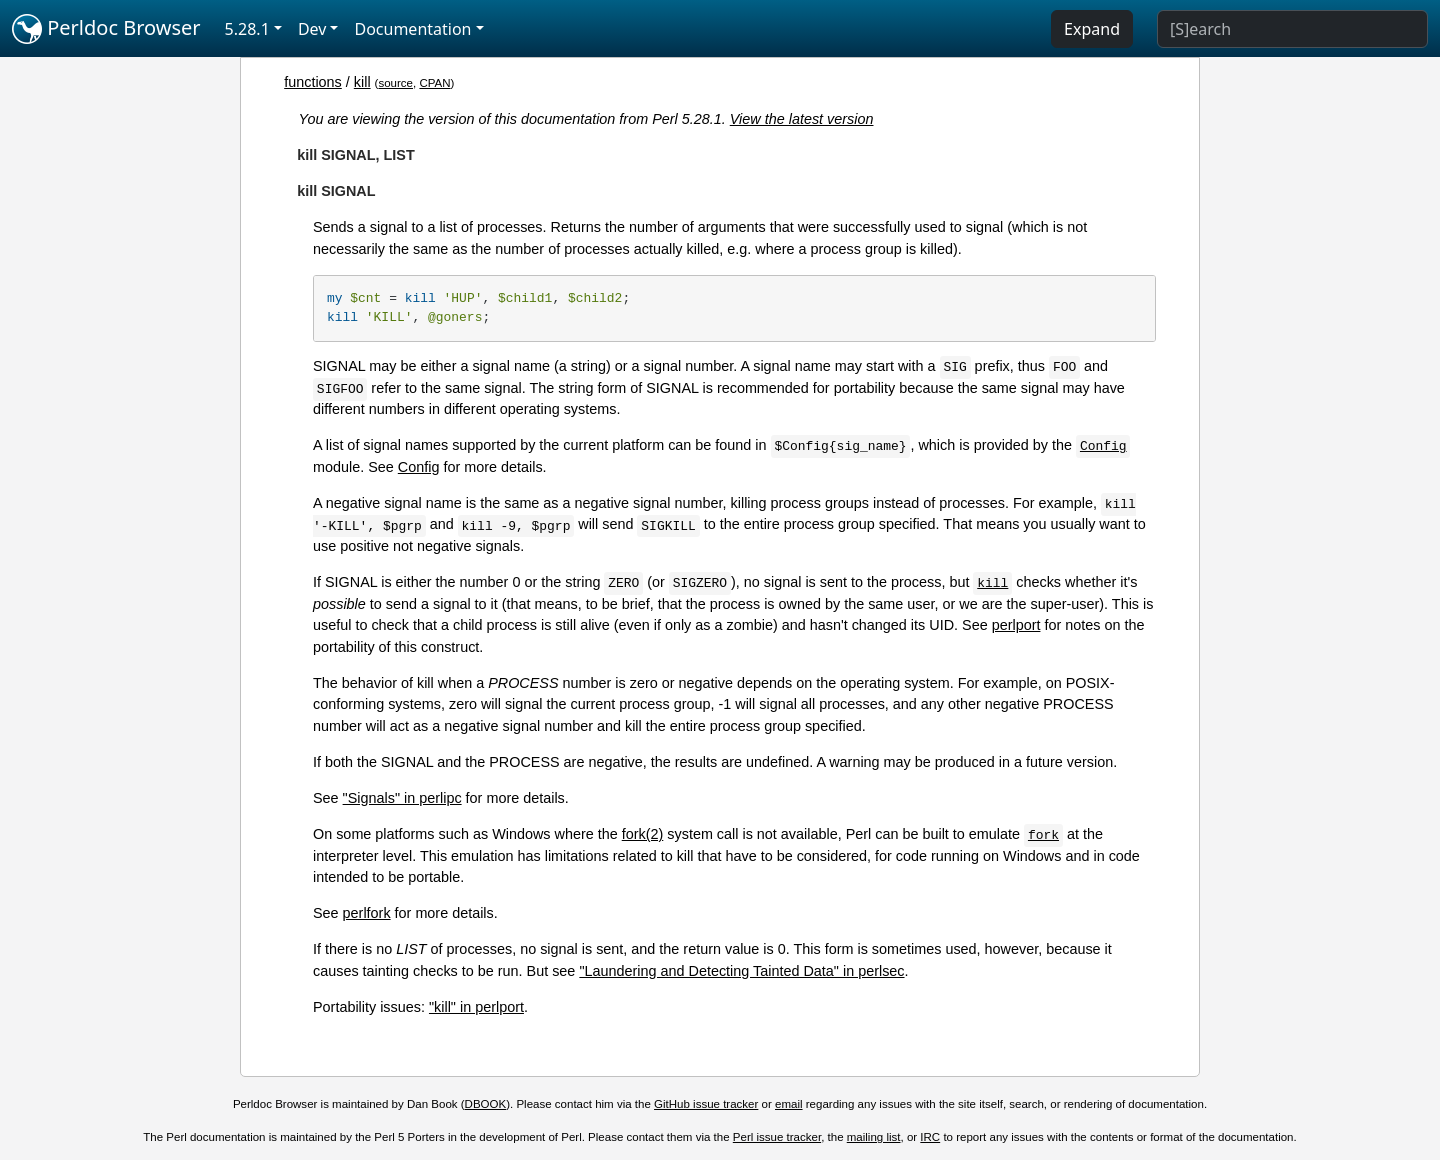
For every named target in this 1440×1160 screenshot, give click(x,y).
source (395, 83)
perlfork (367, 913)
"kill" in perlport (476, 1007)
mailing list (874, 1137)
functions (313, 82)
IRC (930, 1137)
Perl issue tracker (777, 1137)
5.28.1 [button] (247, 29)
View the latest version (802, 119)
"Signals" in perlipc (402, 798)
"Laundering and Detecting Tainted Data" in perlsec (741, 971)
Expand (1092, 29)
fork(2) (643, 834)
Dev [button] (312, 29)
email (789, 1104)
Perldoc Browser (106, 29)
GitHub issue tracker (706, 1104)
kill (362, 82)
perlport (1016, 625)
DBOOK (486, 1104)
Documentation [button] (412, 29)
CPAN (434, 83)
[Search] (1292, 29)
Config (419, 467)
